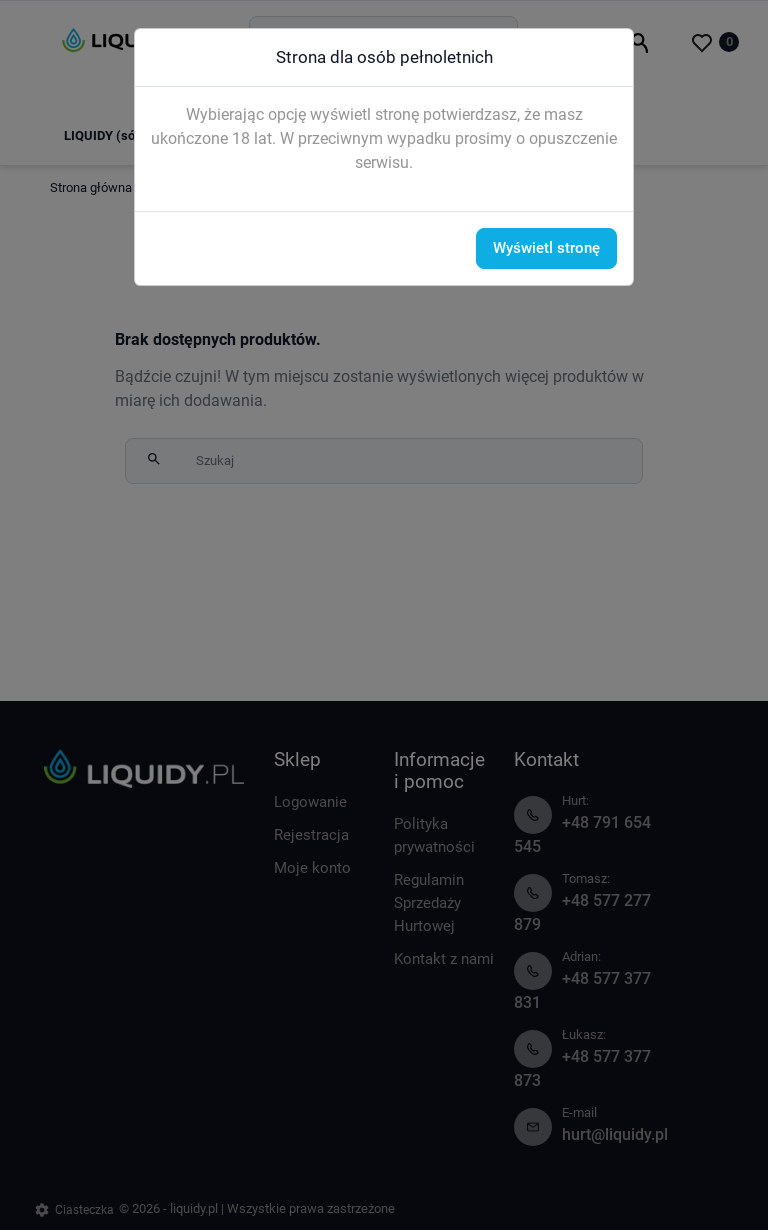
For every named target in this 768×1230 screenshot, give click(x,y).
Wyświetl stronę (546, 248)
